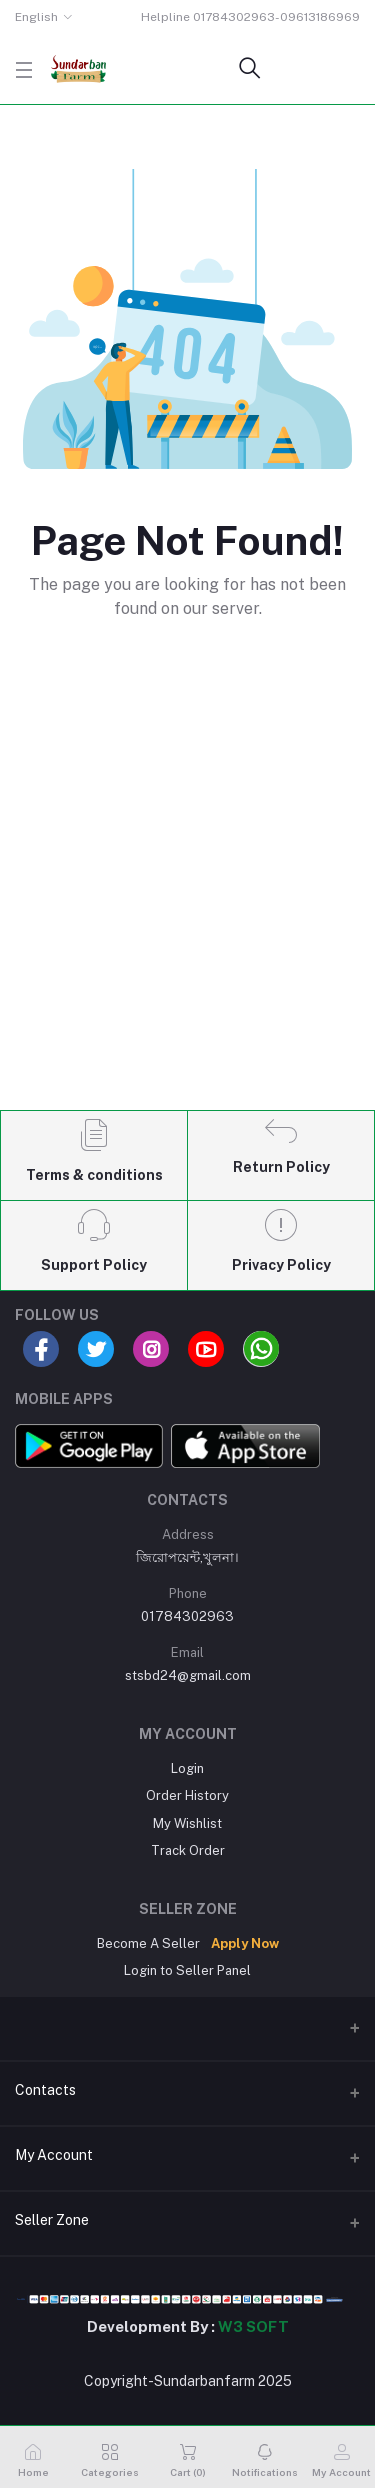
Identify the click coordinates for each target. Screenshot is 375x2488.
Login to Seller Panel (187, 1970)
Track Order (188, 1850)
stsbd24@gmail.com (188, 1675)
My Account (54, 2155)
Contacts (45, 2090)
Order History (187, 1795)
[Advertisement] (187, 898)
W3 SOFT (253, 2326)
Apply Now (245, 1943)
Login (187, 1768)
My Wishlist (187, 1823)
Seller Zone (52, 2220)
